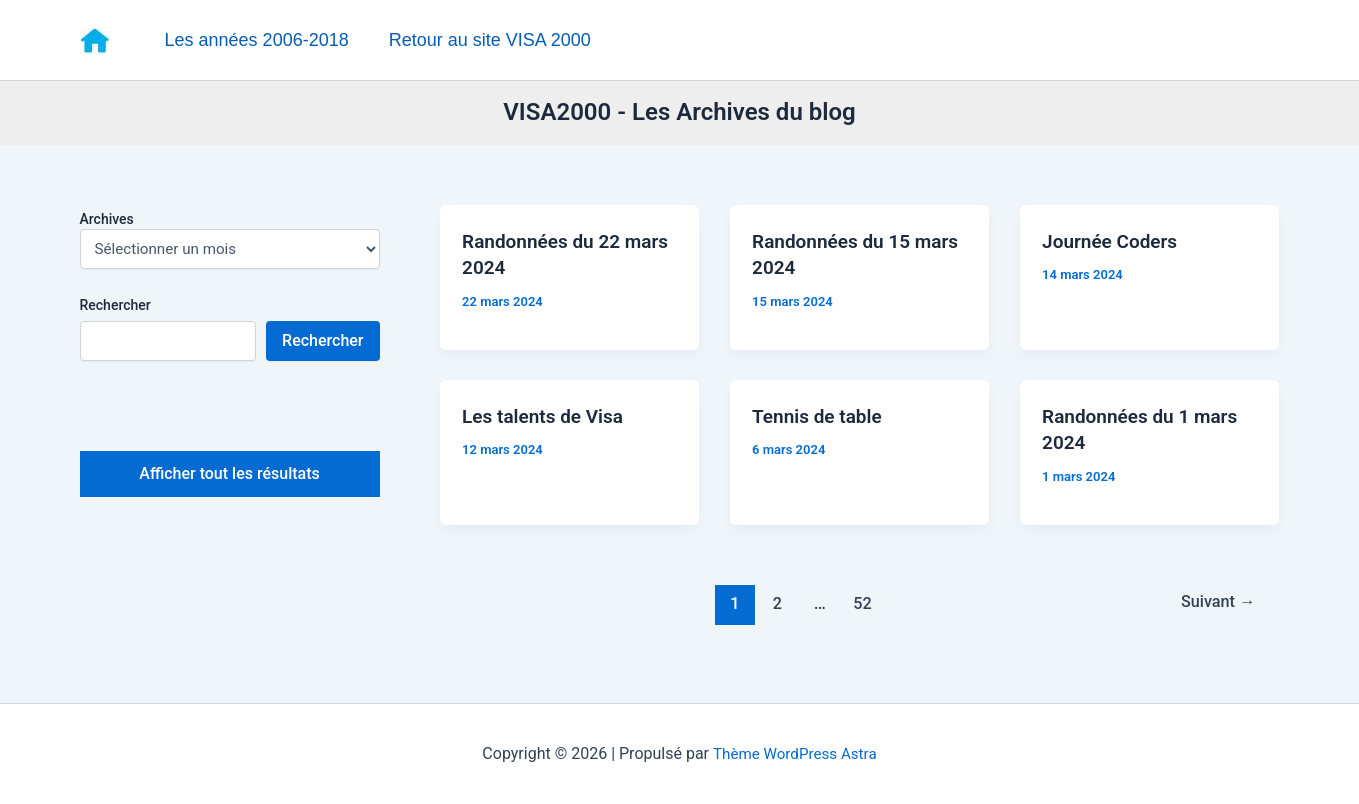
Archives (107, 221)
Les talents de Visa (549, 426)
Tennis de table (822, 426)
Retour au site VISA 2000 (485, 40)
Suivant (1215, 617)
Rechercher (115, 307)
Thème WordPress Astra (794, 753)
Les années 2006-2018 (256, 40)
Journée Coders (1116, 248)
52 (860, 617)
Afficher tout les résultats (229, 476)
